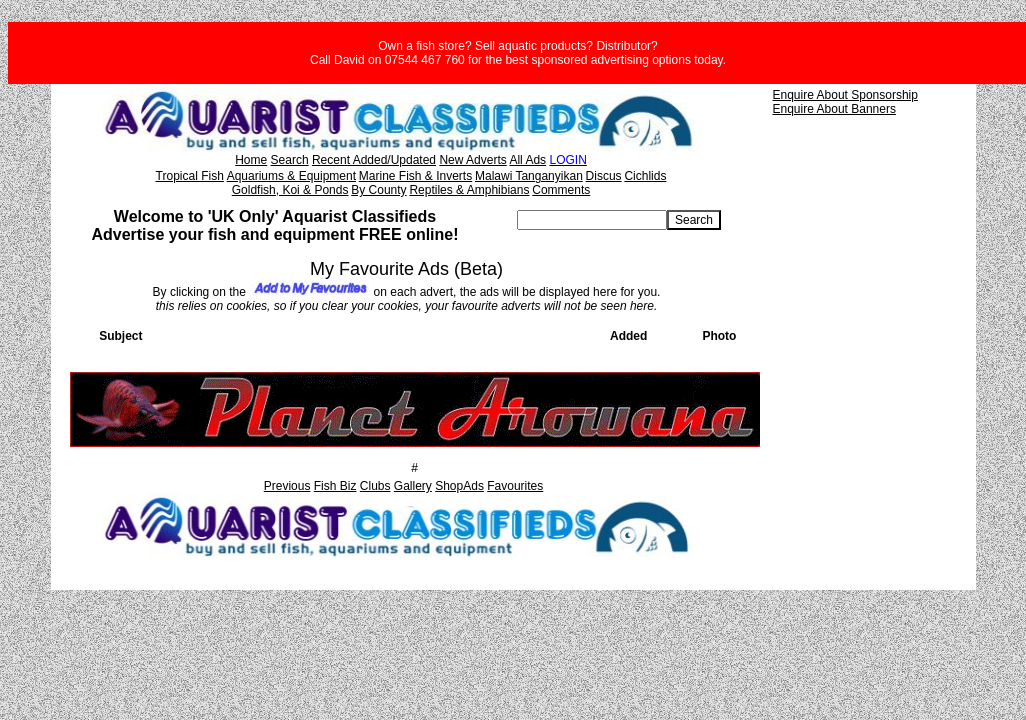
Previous (287, 486)
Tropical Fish (190, 176)
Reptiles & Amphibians (469, 190)
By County (378, 190)
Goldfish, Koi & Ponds (290, 190)
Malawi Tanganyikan (529, 176)
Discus (604, 176)
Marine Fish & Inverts (415, 176)
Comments (561, 190)
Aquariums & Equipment (291, 176)
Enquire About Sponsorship (845, 95)
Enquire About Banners (834, 109)
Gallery (413, 486)
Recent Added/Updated (374, 160)
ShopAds (459, 486)
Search (290, 160)
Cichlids (645, 176)
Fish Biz (335, 486)
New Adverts (472, 160)
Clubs (375, 486)
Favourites (515, 486)
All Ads (527, 160)
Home (251, 160)
